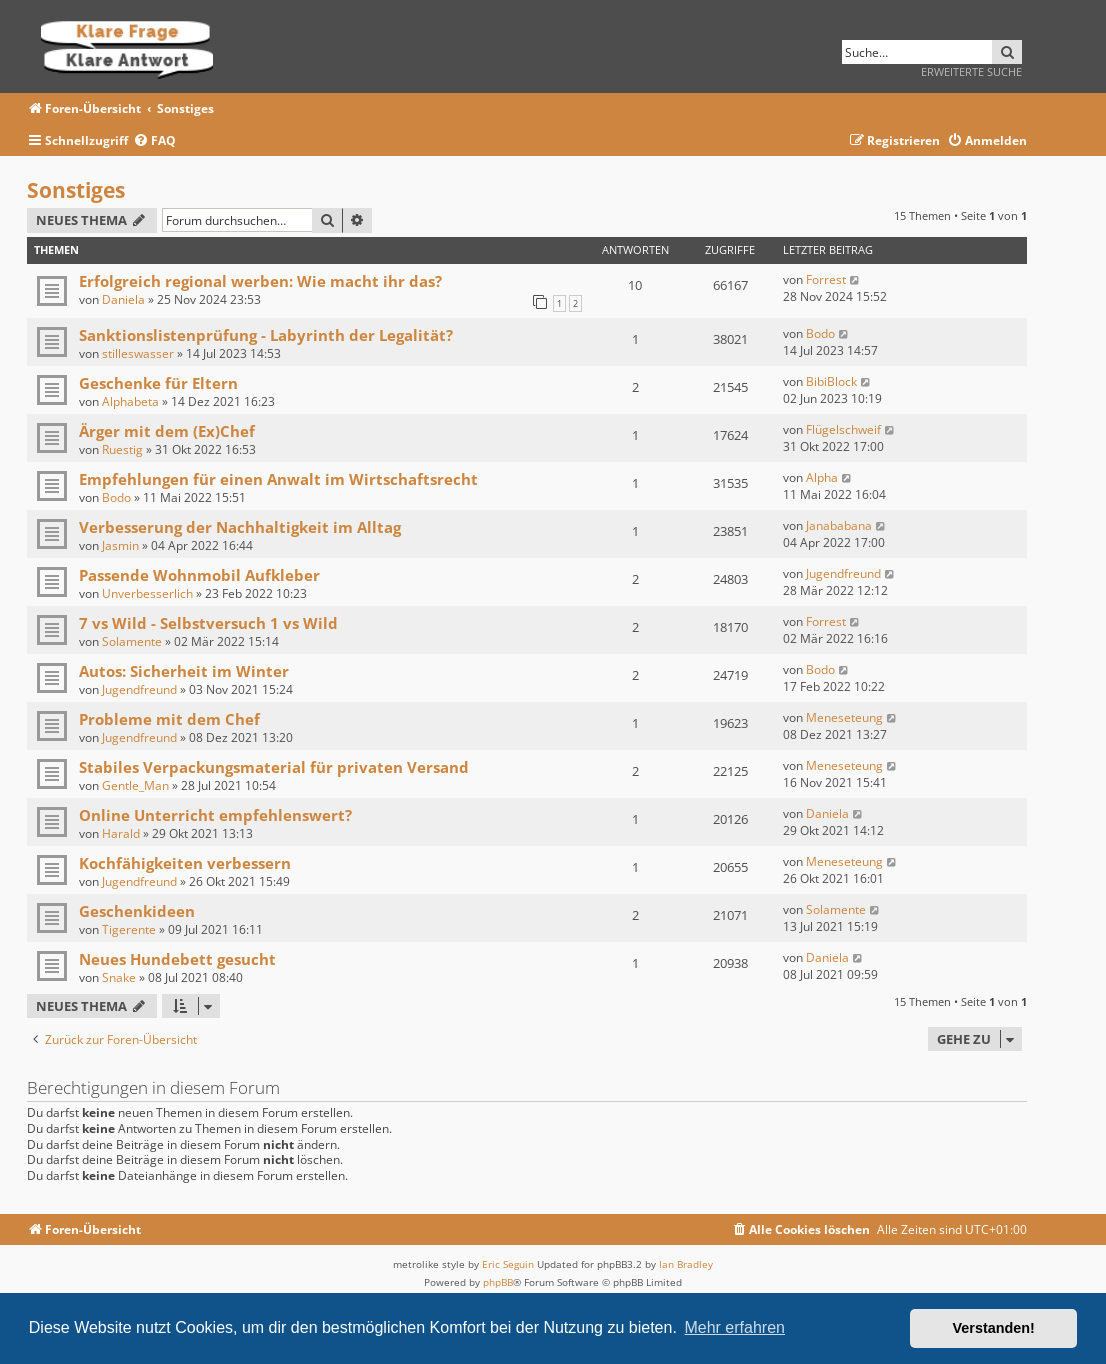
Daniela (123, 299)
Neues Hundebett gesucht (177, 959)
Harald (121, 833)
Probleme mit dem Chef (169, 719)
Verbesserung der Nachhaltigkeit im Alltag (240, 527)
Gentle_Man (135, 785)
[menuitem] (154, 141)
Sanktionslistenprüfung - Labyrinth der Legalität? (266, 335)
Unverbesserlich (147, 593)
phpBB (498, 1282)
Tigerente (129, 929)
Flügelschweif (843, 429)
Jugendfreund (843, 573)
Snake (119, 977)
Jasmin (120, 545)
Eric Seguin (508, 1264)
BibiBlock (831, 381)
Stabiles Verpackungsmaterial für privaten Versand (274, 767)
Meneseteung (844, 717)
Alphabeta (130, 401)
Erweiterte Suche (971, 71)
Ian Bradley (686, 1264)
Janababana (839, 525)
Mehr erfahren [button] (734, 1327)
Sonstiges (76, 190)
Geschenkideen (137, 911)
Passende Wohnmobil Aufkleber (199, 575)
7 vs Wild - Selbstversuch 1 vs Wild (208, 623)
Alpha (822, 477)
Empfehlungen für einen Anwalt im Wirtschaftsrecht (278, 479)
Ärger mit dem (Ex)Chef (167, 431)
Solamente (132, 641)
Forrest (826, 279)
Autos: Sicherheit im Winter (184, 671)
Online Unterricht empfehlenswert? (215, 815)
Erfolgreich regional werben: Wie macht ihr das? (260, 281)
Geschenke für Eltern (158, 383)
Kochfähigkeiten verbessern (185, 863)
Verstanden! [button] (994, 1328)
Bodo (820, 333)
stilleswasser (138, 353)
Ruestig (122, 449)
